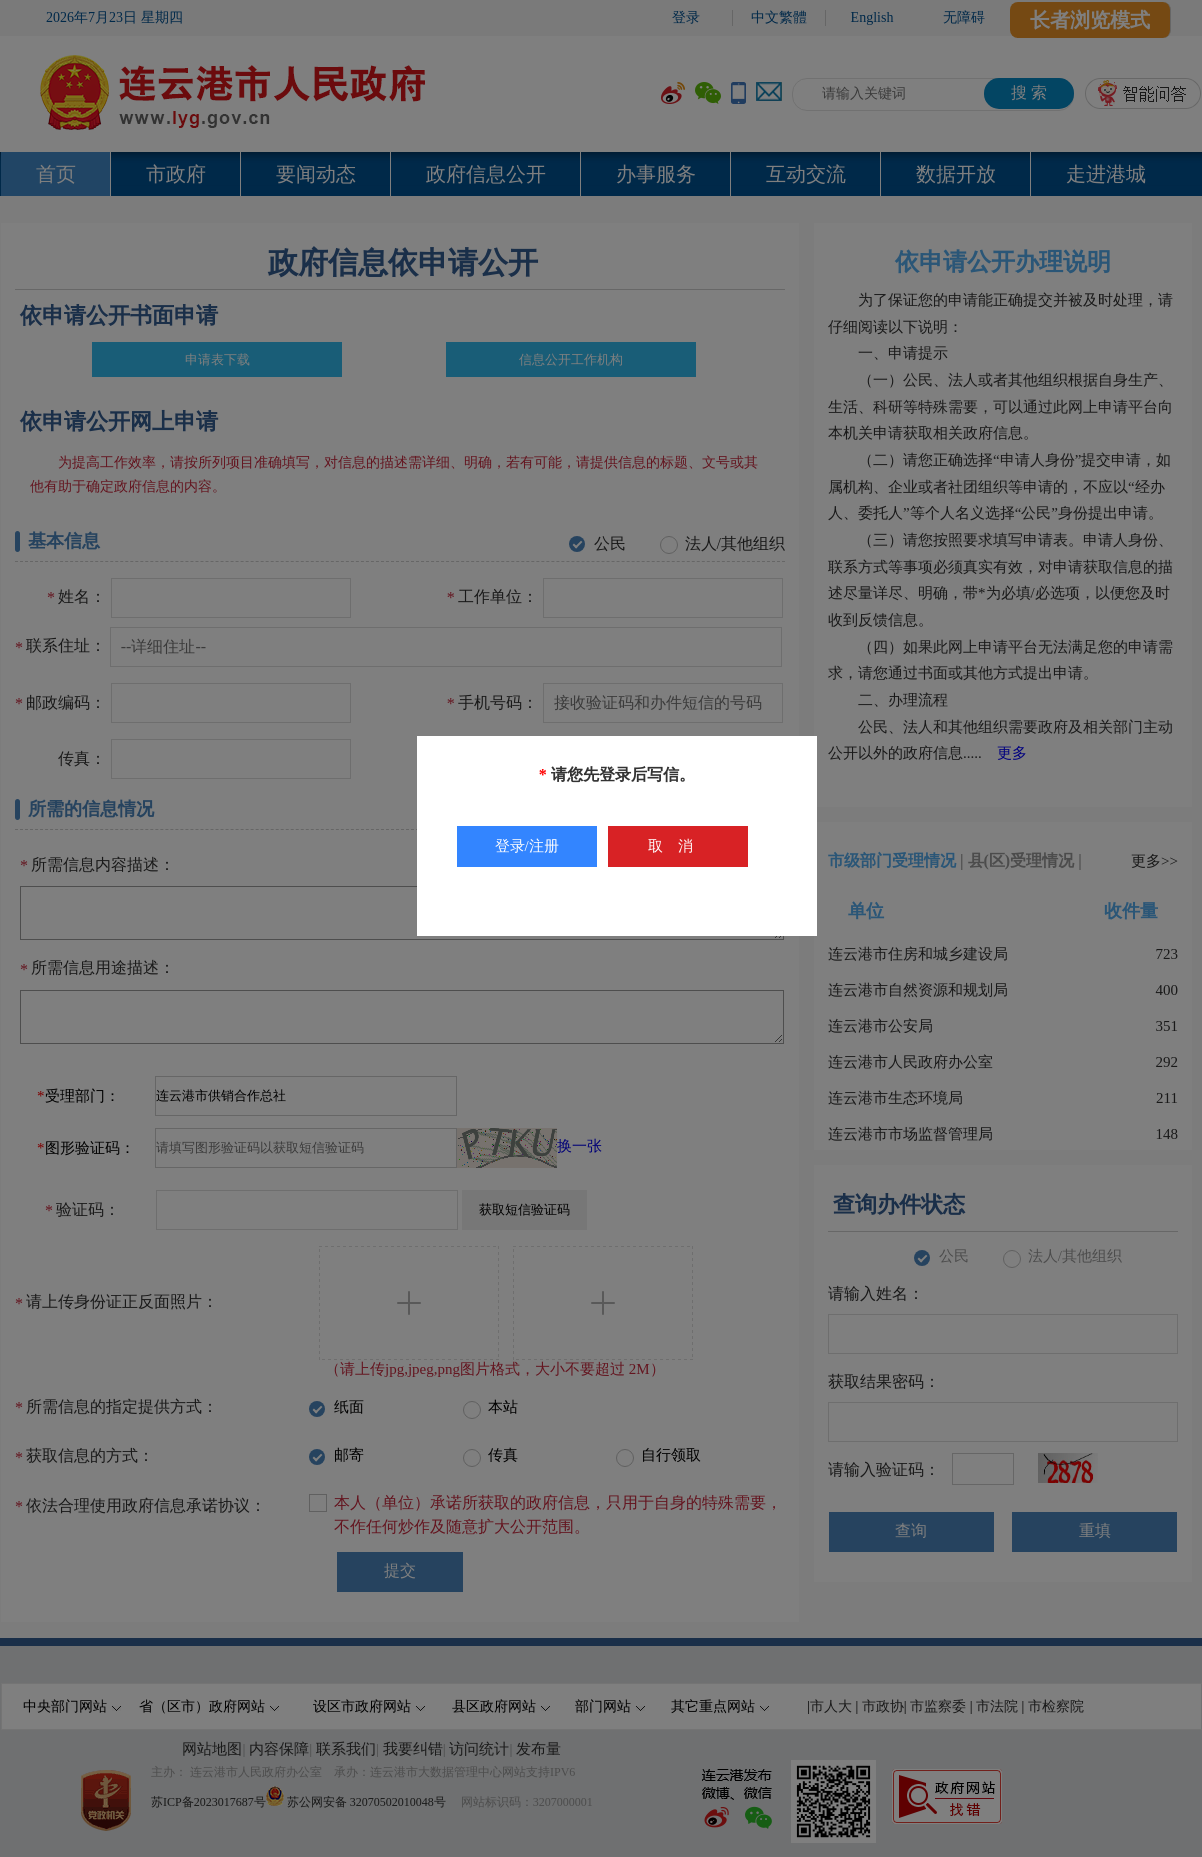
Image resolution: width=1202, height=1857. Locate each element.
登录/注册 (527, 846)
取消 (678, 846)
